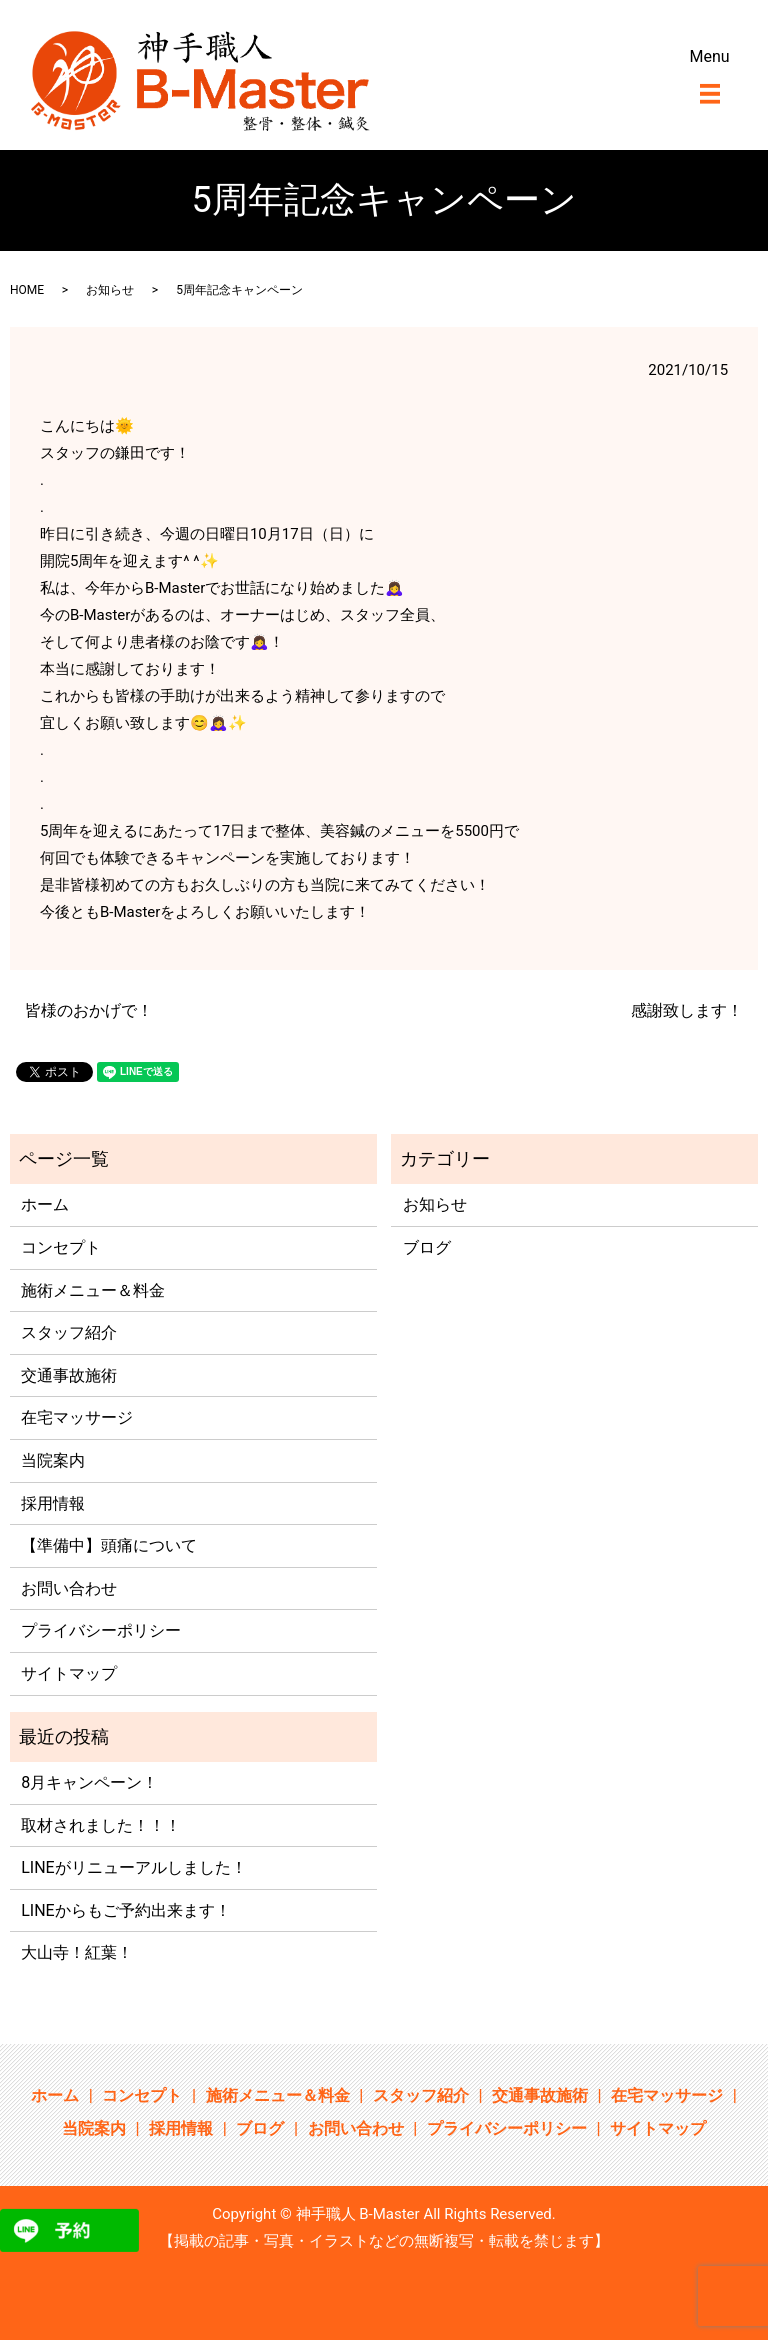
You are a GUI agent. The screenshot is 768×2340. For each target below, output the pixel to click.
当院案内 (53, 1460)
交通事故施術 (69, 1375)
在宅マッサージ (77, 1417)
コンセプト (61, 1247)
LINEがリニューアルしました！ (133, 1867)
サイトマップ (69, 1673)
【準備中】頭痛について (109, 1545)
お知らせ (110, 290)
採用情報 (53, 1503)
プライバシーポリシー (101, 1630)
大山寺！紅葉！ (77, 1952)
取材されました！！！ (101, 1825)
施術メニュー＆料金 (93, 1290)
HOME (27, 290)
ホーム (45, 1204)
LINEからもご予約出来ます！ (125, 1910)
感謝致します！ (687, 1010)
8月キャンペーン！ (89, 1782)
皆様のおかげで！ (89, 1010)
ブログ (427, 1247)
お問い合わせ (69, 1588)
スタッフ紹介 (69, 1332)
